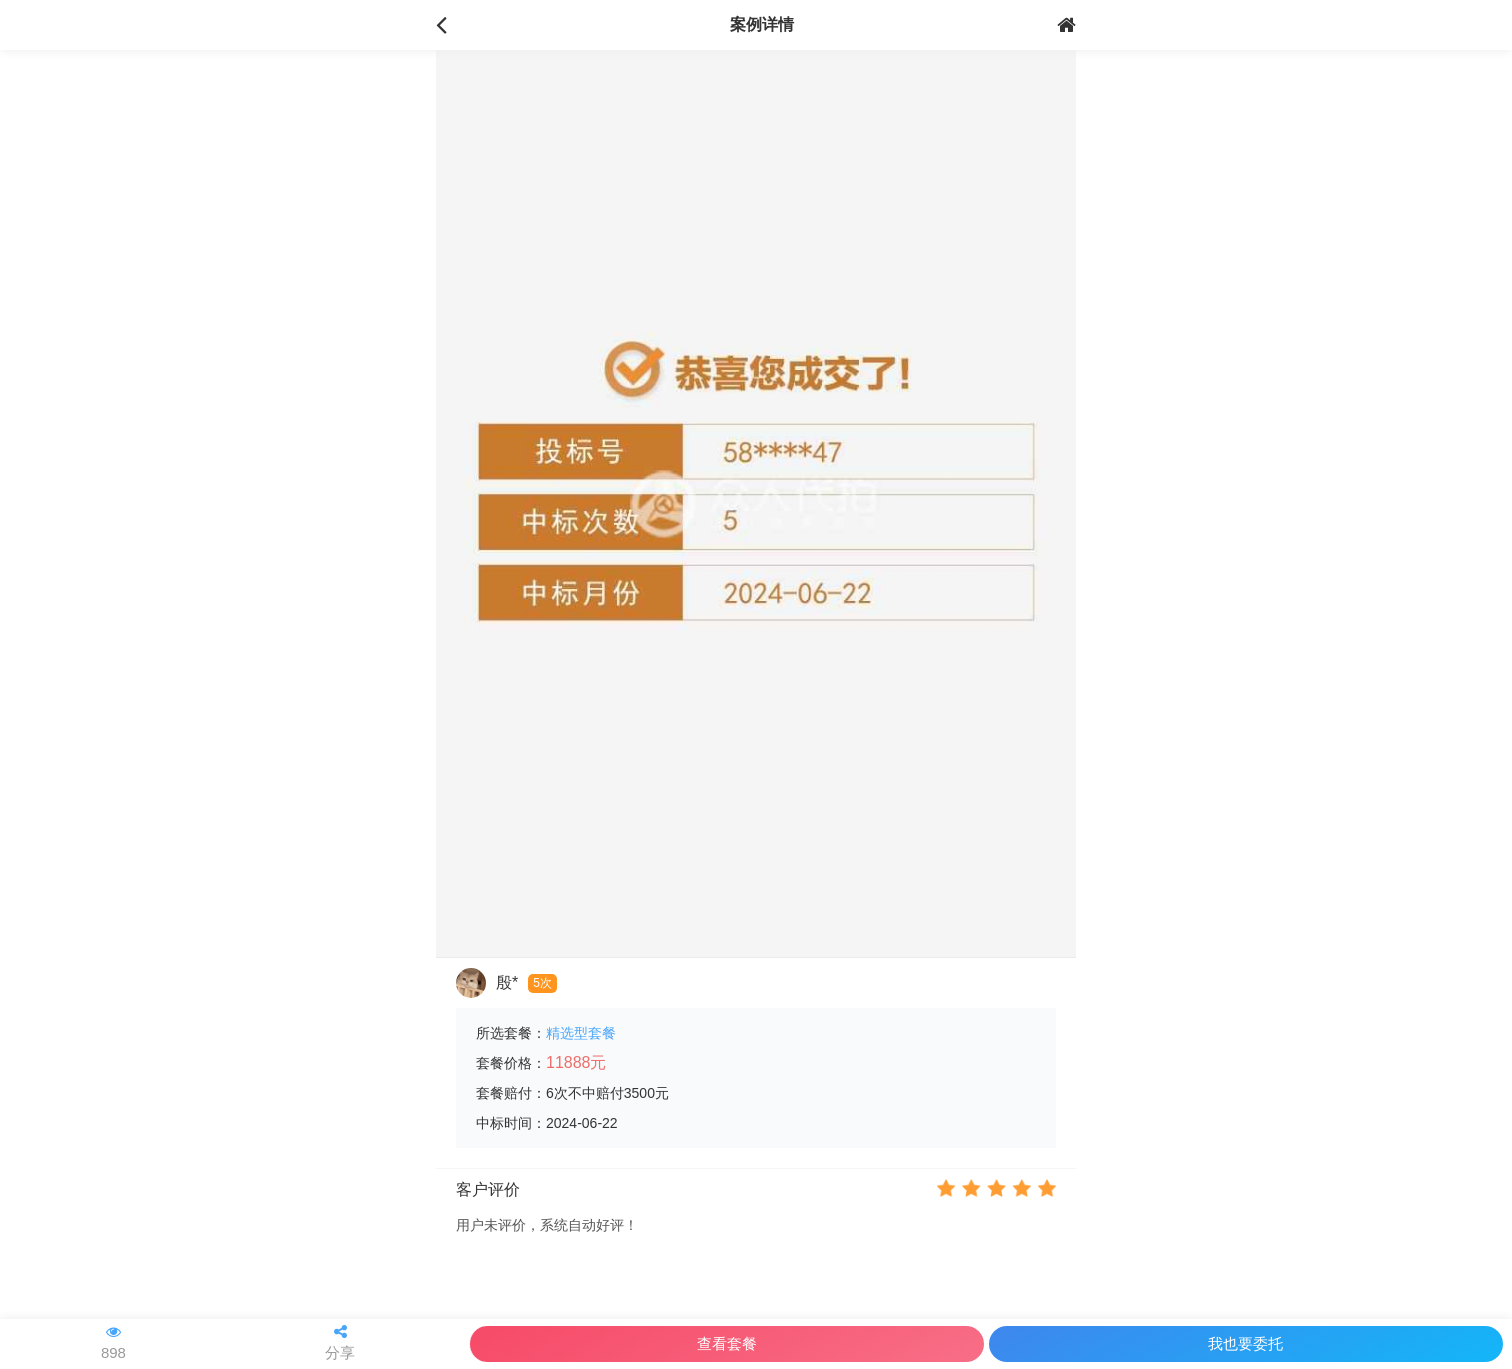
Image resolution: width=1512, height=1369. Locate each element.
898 (113, 1342)
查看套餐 (727, 1343)
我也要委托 (1245, 1343)
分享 (340, 1342)
